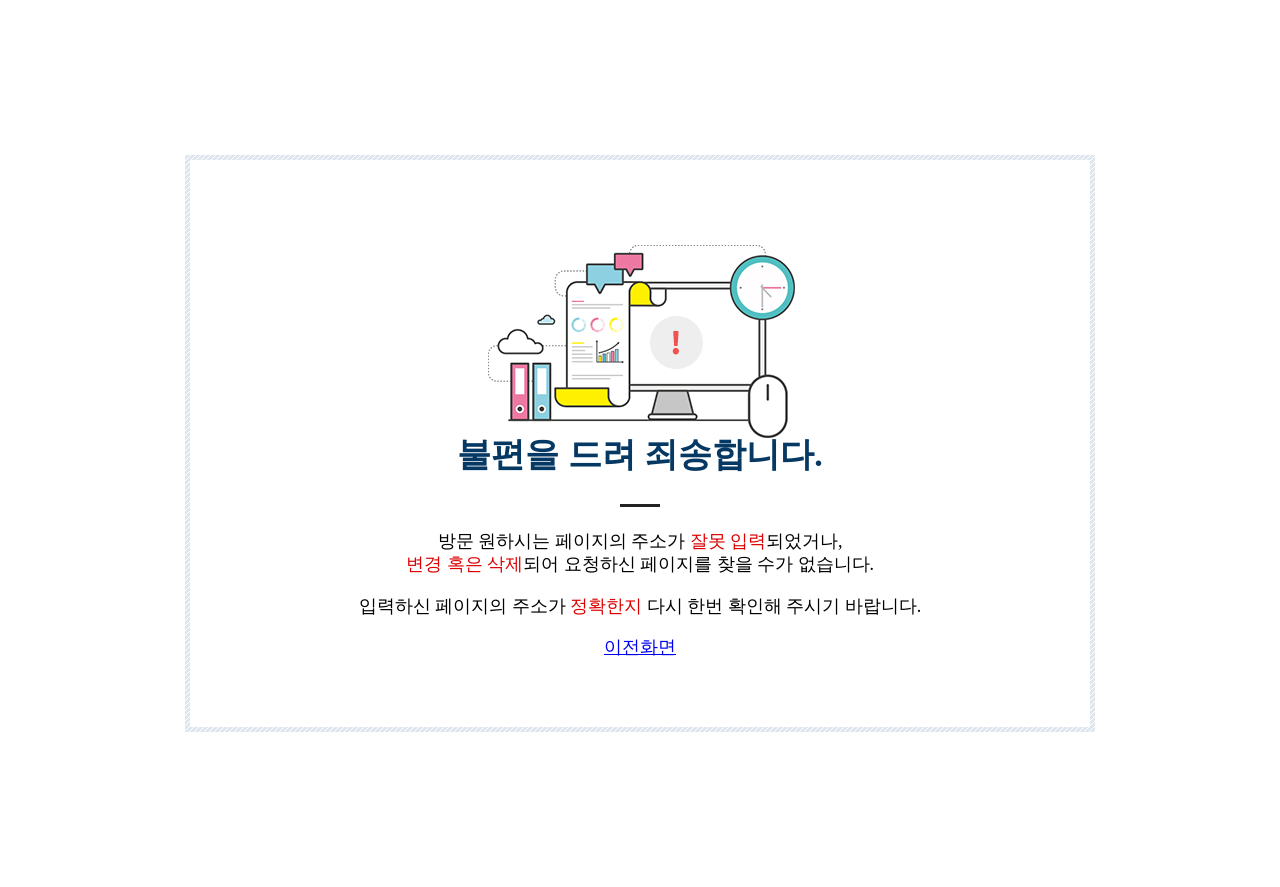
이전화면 (640, 647)
